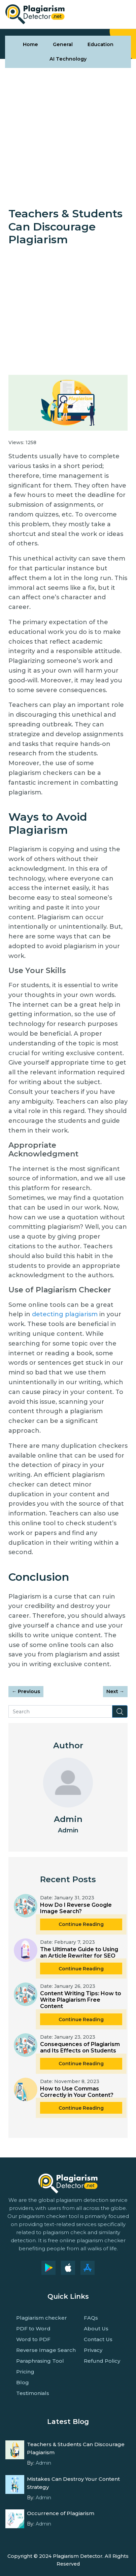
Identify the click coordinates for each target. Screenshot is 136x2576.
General (63, 44)
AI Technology (68, 59)
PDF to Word (33, 2328)
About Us (96, 2328)
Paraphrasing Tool (40, 2361)
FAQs (91, 2318)
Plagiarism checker (41, 2318)
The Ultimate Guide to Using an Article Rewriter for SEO (79, 1952)
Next (115, 1691)
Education (100, 44)
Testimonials (32, 2393)
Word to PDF (33, 2339)
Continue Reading (81, 1924)
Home (30, 44)
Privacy (93, 2350)
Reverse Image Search (46, 2350)
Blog (22, 2382)
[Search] (60, 1711)
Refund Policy (102, 2361)
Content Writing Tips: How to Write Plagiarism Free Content (80, 1999)
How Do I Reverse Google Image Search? (76, 1908)
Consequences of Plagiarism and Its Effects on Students (80, 2047)
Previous (26, 1691)
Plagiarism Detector (77, 2556)
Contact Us (98, 2339)
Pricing (25, 2371)
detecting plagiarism (65, 1314)
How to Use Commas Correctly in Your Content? (76, 2091)
